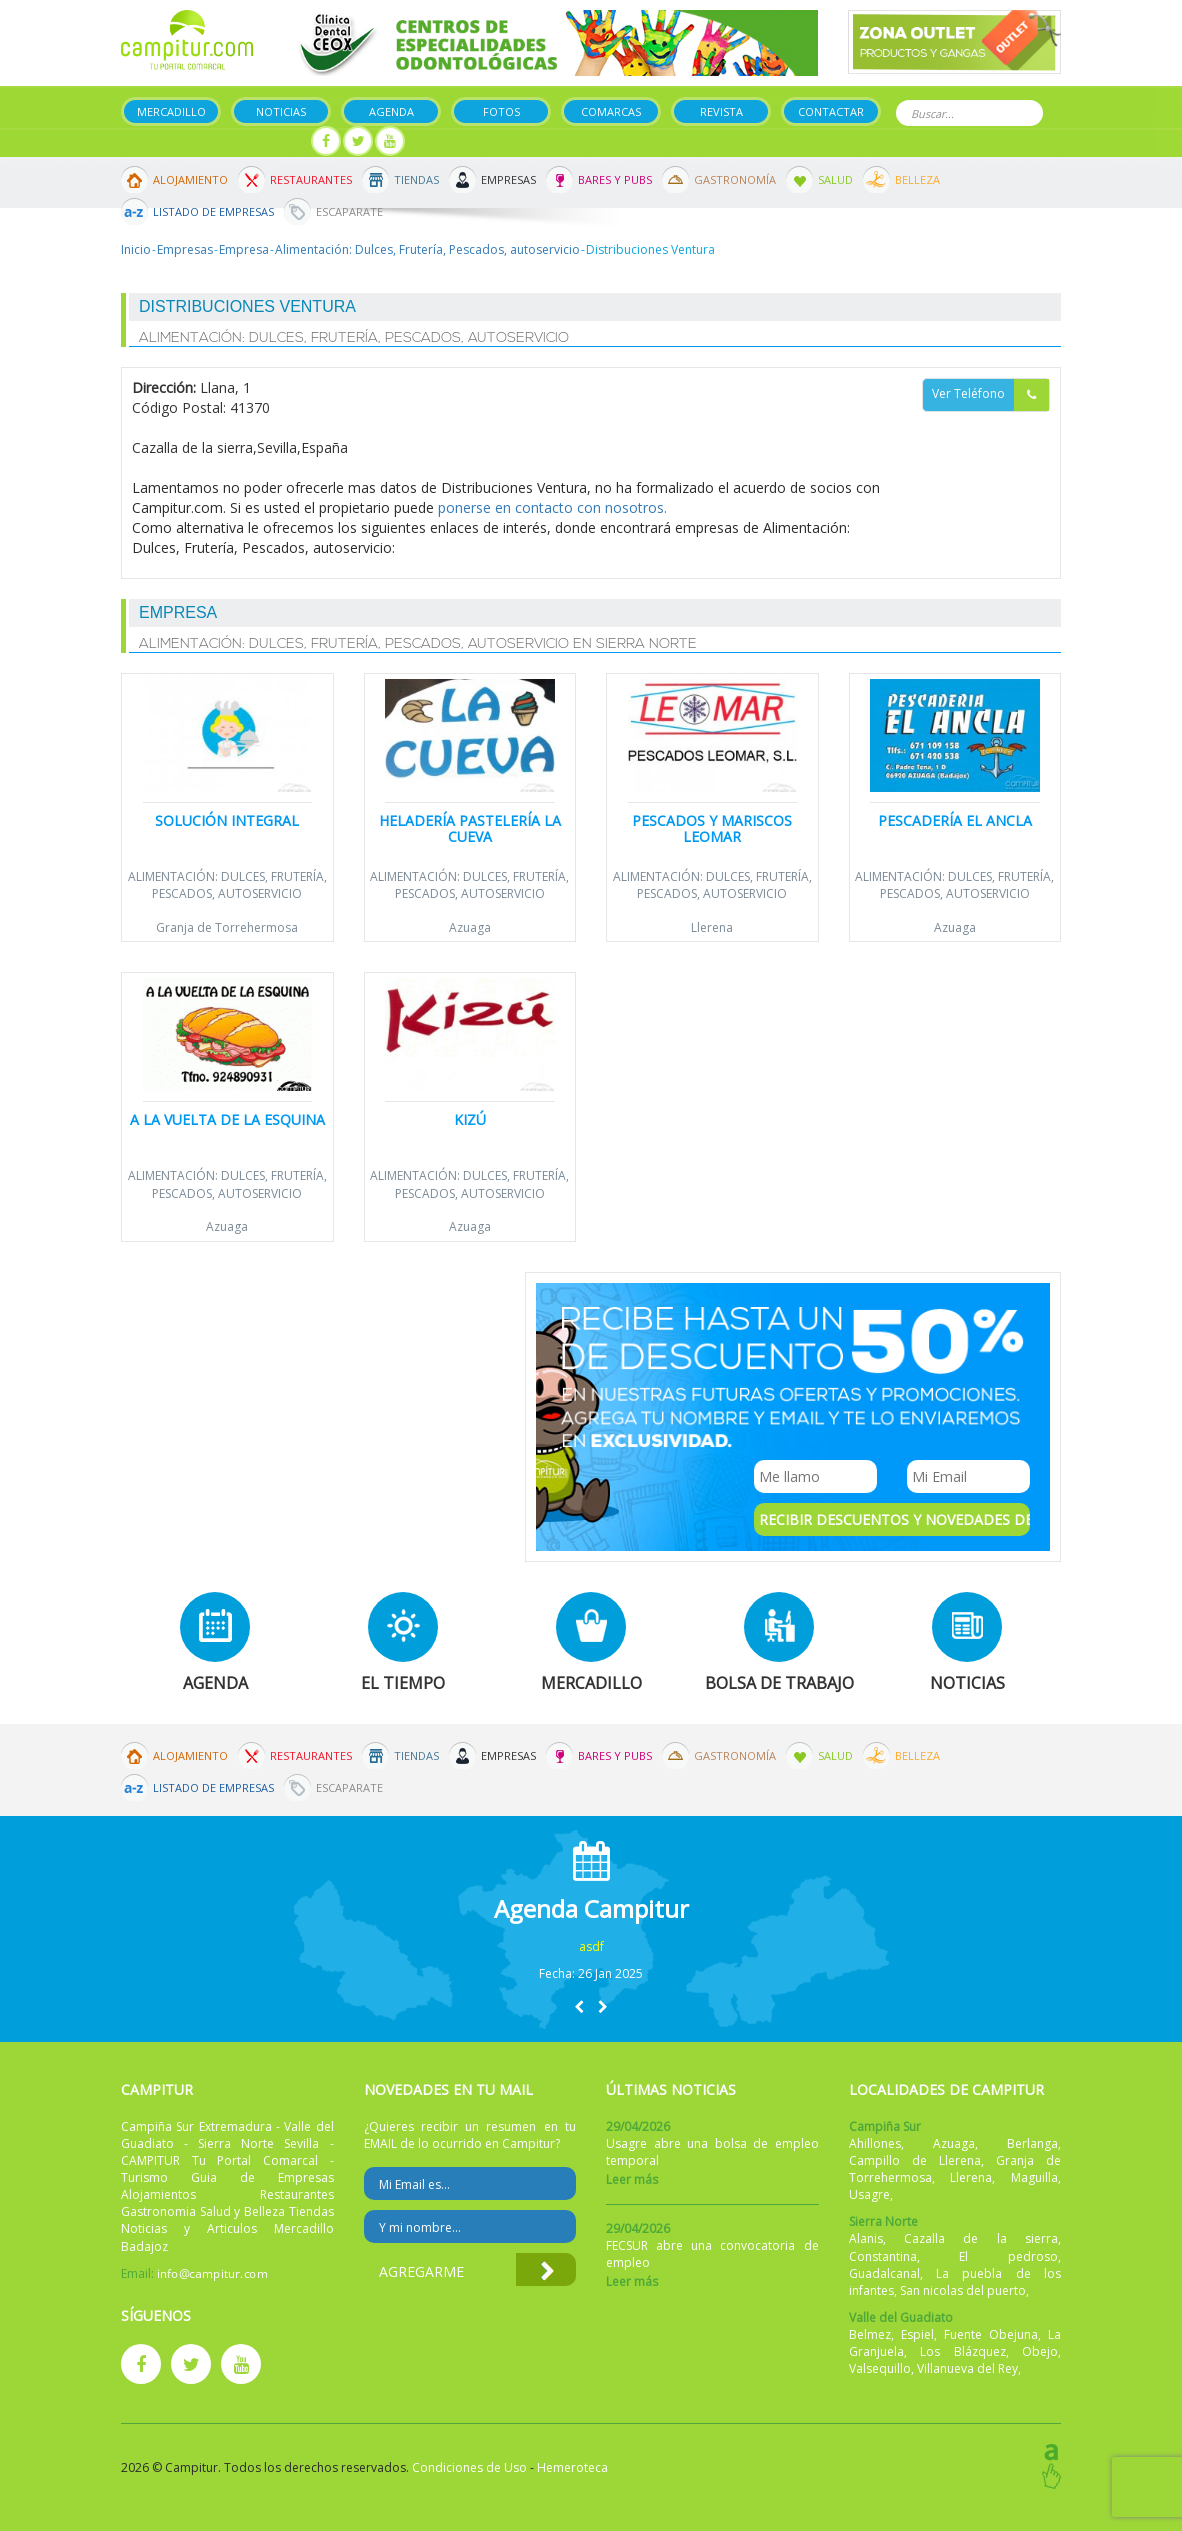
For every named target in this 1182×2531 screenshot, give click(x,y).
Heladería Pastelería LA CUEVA (470, 828)
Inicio (136, 249)
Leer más (632, 2179)
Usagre (869, 2194)
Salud (835, 179)
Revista (721, 111)
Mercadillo (171, 111)
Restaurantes (311, 179)
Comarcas (611, 111)
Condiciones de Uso (469, 2467)
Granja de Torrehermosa (227, 927)
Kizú (470, 1119)
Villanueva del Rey (967, 2368)
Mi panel (263, 141)
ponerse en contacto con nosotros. (552, 507)
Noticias (281, 111)
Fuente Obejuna (991, 2334)
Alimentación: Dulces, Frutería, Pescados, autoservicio (427, 249)
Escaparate (349, 211)
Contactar (831, 111)
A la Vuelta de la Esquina (227, 1119)
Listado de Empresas (213, 211)
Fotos (501, 111)
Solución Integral (227, 820)
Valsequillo (880, 2368)
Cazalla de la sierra (981, 2238)
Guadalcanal (884, 2273)
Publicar (168, 141)
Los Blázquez (963, 2351)
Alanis (866, 2238)
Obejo (1040, 2351)
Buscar (1024, 111)
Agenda (391, 111)
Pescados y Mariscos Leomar (712, 828)
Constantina (883, 2256)
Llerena (712, 927)
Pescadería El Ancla (955, 820)
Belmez (870, 2334)
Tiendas (416, 179)
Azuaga (470, 927)
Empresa (244, 249)
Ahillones (875, 2143)
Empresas (508, 179)
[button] (579, 2006)
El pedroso (1008, 2256)
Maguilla (1034, 2177)
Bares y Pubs (615, 179)
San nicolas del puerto (963, 2290)
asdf (591, 1946)
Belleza (917, 179)
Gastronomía (735, 179)
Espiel (917, 2334)
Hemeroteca (572, 2467)
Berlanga (1032, 2143)
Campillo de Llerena (915, 2160)
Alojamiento (190, 179)
